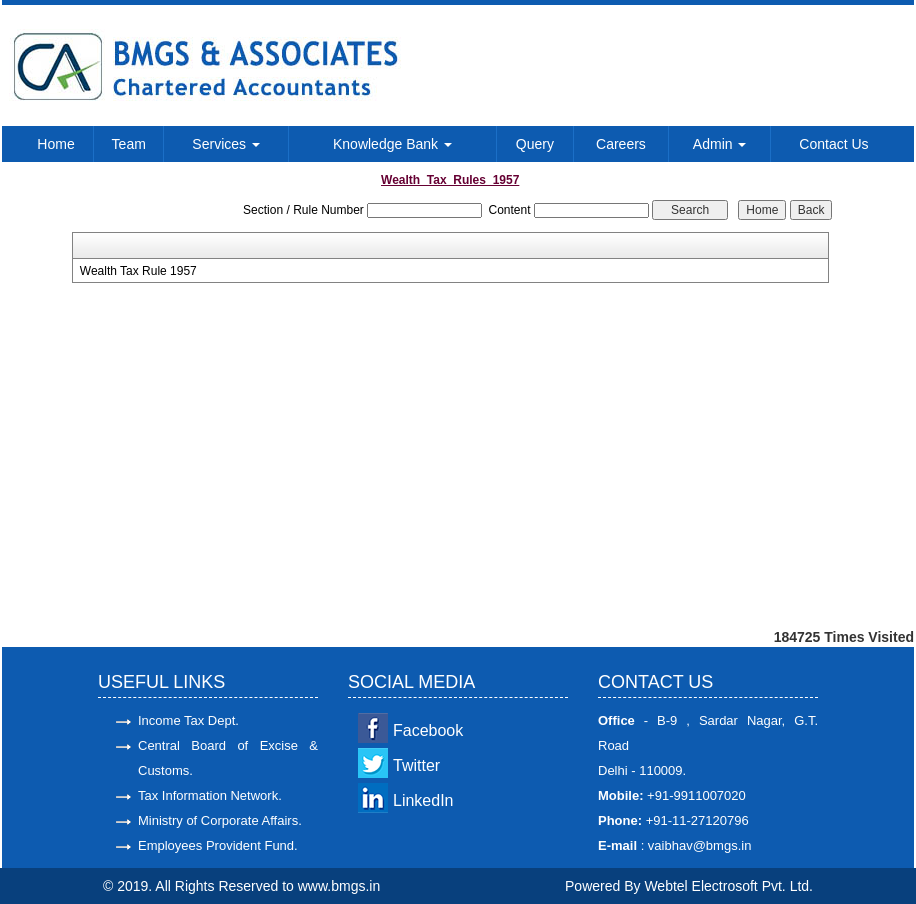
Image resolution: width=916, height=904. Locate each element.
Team (129, 144)
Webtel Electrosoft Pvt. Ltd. (728, 886)
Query (535, 144)
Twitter (416, 765)
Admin (720, 144)
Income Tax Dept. (188, 720)
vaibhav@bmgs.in (697, 845)
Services (226, 144)
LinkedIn (423, 800)
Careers (621, 144)
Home (55, 144)
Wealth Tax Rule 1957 (138, 271)
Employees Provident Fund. (218, 845)
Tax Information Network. (210, 795)
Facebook (428, 730)
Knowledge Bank (392, 144)
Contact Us (833, 144)
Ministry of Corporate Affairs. (220, 820)
